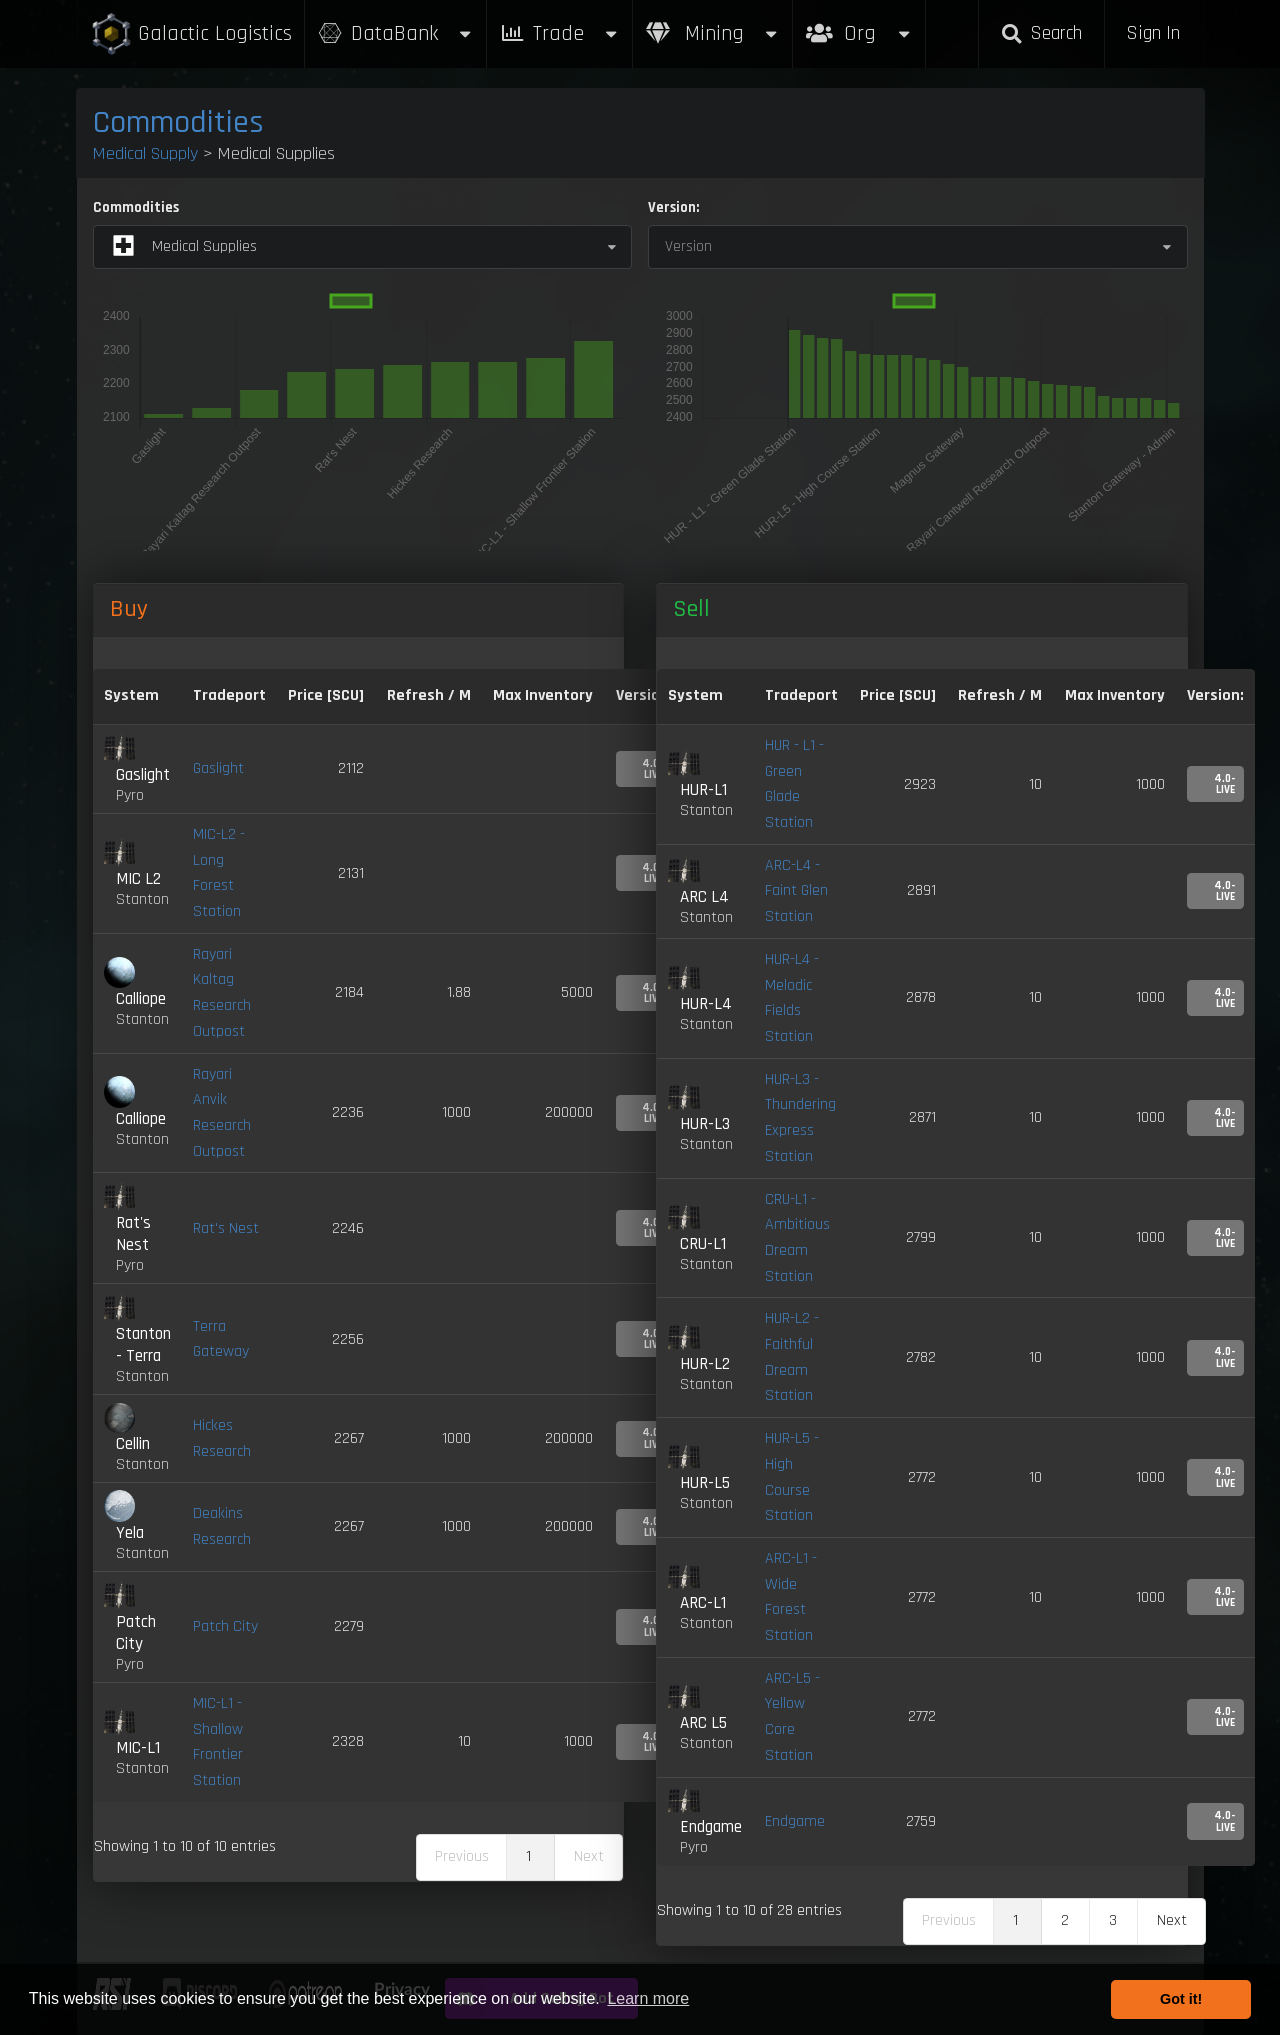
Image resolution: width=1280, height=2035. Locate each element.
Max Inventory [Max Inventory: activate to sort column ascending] (543, 695)
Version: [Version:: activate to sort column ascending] (1215, 695)
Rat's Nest (226, 1228)
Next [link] (1172, 1920)
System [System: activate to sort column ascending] (131, 695)
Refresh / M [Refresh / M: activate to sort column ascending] (429, 695)
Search (1041, 33)
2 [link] (1065, 1920)
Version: (673, 207)
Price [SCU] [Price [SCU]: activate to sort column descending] (326, 695)
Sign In (1153, 33)
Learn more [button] (648, 1998)
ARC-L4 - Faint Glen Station (796, 891)
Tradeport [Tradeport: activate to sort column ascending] (229, 695)
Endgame (795, 1821)
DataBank (396, 33)
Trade (560, 33)
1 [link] (528, 1856)
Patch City (225, 1626)
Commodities (178, 122)
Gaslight (218, 768)
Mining (713, 33)
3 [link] (1113, 1920)
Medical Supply (145, 153)
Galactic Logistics (191, 34)
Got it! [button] (1181, 1999)
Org (859, 23)
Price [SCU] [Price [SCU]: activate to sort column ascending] (898, 695)
